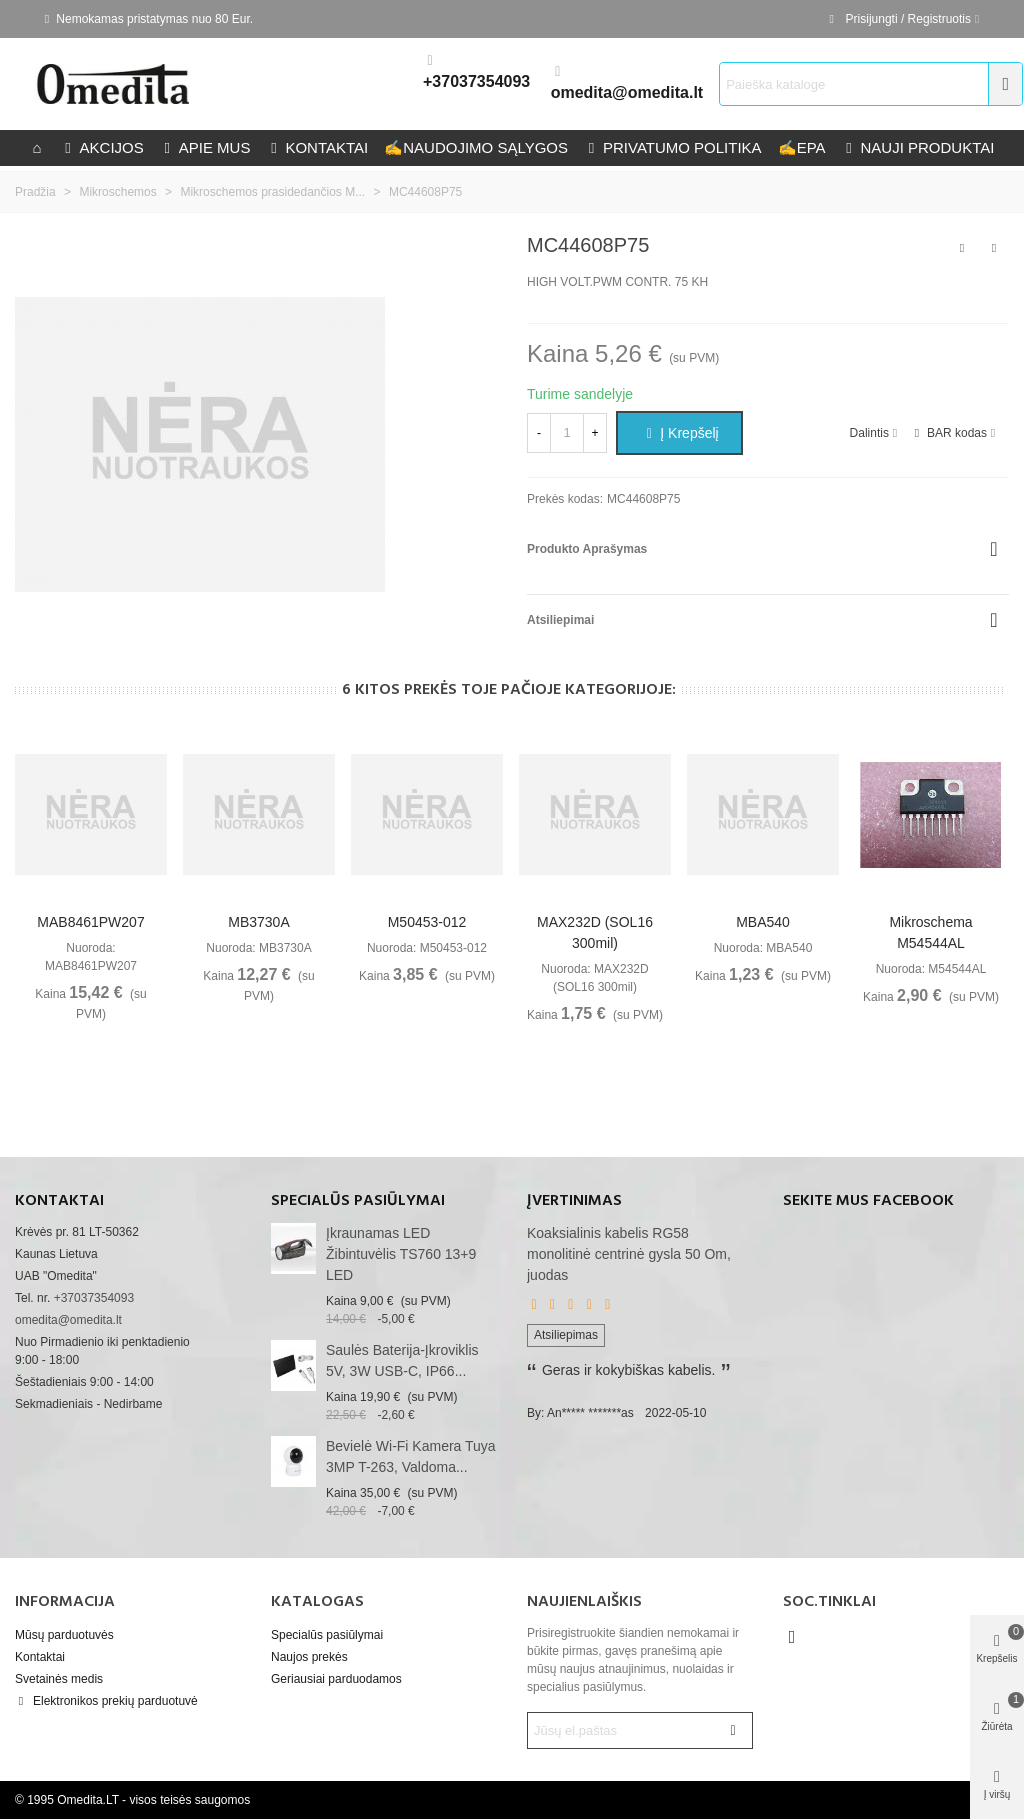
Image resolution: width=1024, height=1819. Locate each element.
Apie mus (205, 147)
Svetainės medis (59, 1679)
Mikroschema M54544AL (930, 932)
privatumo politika (673, 147)
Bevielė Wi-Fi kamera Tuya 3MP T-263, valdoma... (411, 1456)
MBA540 (763, 922)
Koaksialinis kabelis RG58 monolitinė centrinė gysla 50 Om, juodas (629, 1254)
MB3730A (258, 922)
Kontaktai (40, 1657)
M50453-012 (427, 922)
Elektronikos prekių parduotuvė (106, 1701)
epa (802, 147)
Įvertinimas (574, 1201)
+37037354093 (476, 81)
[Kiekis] (567, 433)
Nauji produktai (918, 147)
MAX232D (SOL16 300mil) (595, 932)
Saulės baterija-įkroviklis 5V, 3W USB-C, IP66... (402, 1360)
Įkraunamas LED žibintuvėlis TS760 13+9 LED (401, 1254)
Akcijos (102, 147)
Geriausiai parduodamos (336, 1679)
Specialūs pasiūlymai (358, 1201)
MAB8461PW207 (90, 922)
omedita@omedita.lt (627, 92)
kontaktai (317, 147)
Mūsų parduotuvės (64, 1635)
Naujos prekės (309, 1657)
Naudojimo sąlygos (476, 147)
